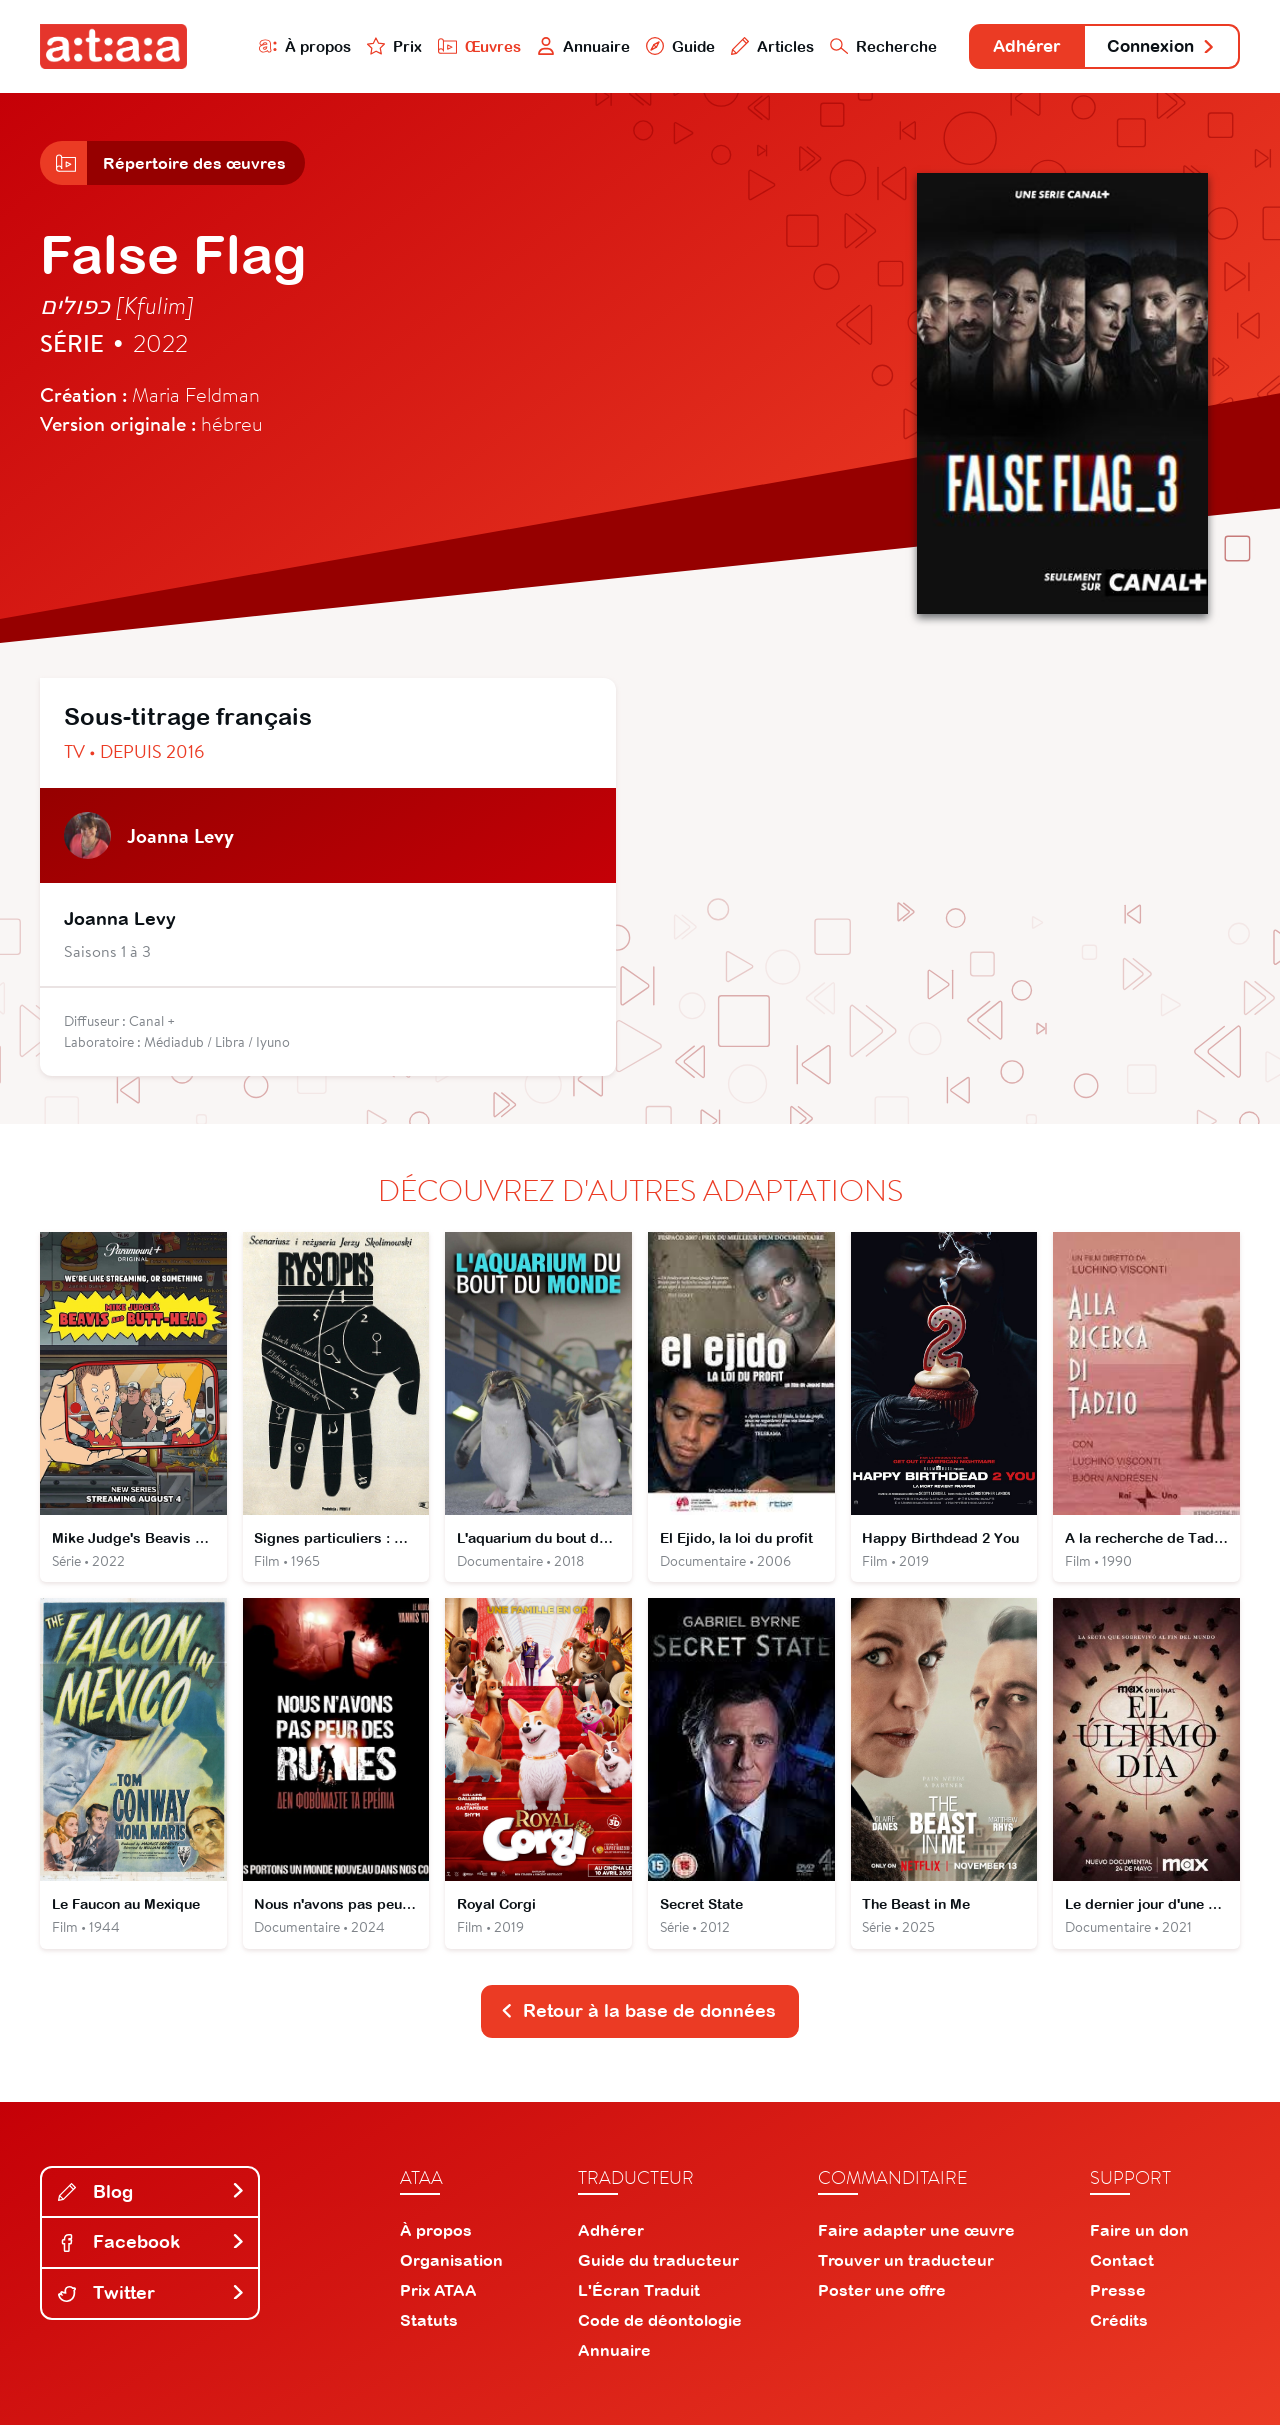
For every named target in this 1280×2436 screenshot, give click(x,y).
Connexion (1157, 47)
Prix (372, 46)
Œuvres (457, 46)
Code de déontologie (660, 2331)
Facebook (152, 2252)
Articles (752, 46)
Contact (1122, 2271)
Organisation (451, 2271)
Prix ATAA (438, 2301)
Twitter (152, 2303)
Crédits (1119, 2331)
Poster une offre (882, 2301)
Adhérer (1012, 47)
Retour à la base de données (638, 2021)
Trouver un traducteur (906, 2271)
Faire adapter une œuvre (916, 2241)
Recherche (864, 46)
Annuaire (562, 46)
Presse (1118, 2301)
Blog (152, 2202)
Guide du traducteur (658, 2271)
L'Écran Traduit (639, 2301)
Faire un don (1139, 2241)
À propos (281, 46)
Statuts (429, 2331)
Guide (659, 46)
